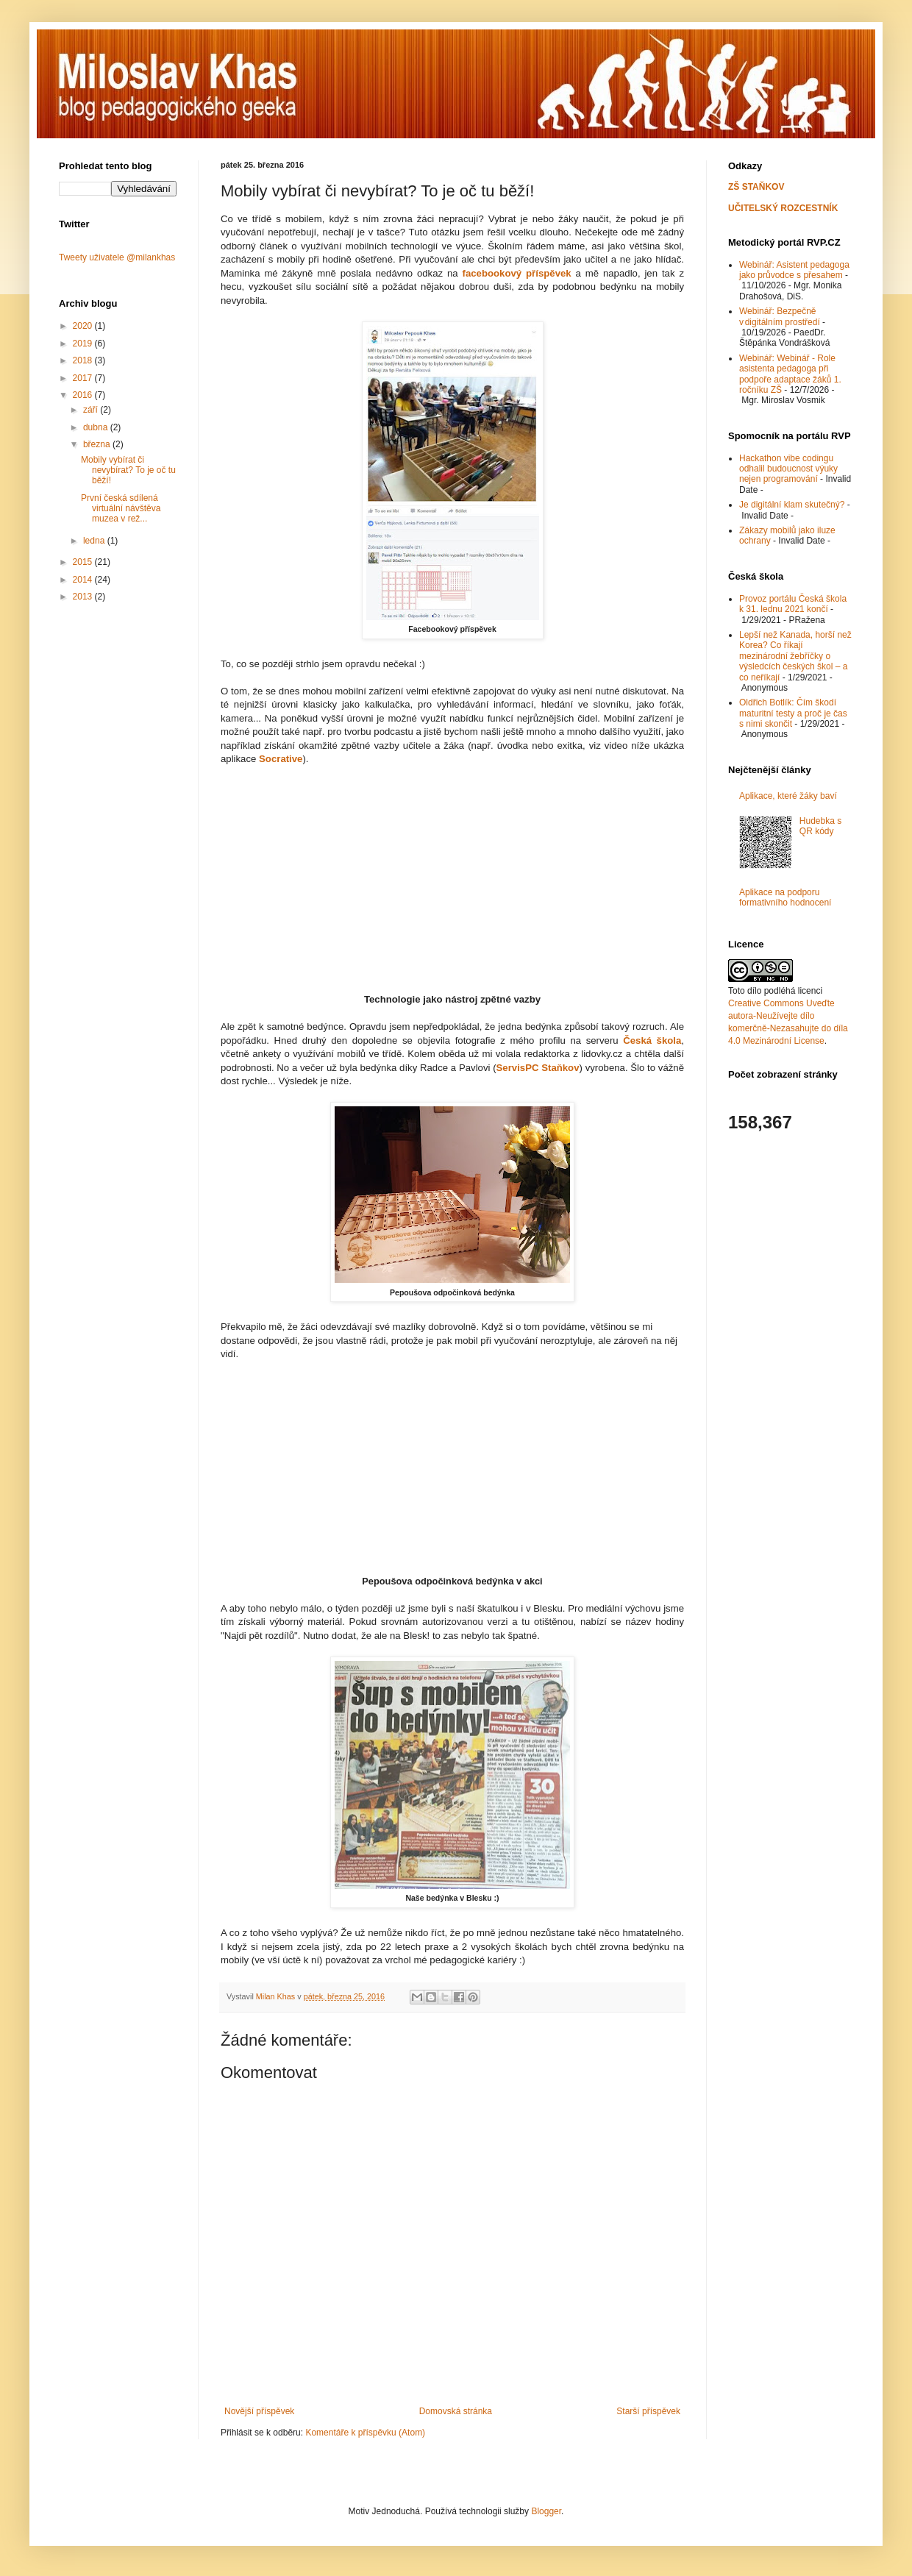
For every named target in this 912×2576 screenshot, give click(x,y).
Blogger (546, 2511)
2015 (84, 562)
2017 (84, 378)
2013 (84, 596)
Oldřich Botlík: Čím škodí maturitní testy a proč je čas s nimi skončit (793, 713)
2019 (84, 343)
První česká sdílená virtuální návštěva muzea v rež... (120, 508)
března (98, 444)
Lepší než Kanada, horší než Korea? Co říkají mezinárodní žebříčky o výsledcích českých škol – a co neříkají (795, 656)
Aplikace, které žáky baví (788, 796)
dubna (96, 427)
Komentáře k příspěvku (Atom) (365, 2432)
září (91, 410)
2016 (84, 395)
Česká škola (652, 1040)
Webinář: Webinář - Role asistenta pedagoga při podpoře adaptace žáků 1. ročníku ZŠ (790, 374)
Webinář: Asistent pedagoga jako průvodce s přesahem (794, 270)
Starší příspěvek (648, 2411)
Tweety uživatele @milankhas (117, 257)
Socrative (280, 758)
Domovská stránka (455, 2411)
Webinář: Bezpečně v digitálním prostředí (779, 316)
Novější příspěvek (259, 2411)
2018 (84, 360)
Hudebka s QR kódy (820, 826)
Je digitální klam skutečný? (791, 504)
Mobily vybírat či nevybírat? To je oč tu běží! (128, 470)
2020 (84, 326)
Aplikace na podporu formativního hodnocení (785, 897)
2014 (84, 579)
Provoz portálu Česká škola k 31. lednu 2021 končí (793, 604)
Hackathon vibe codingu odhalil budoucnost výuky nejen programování (788, 469)
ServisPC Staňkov (538, 1067)
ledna (95, 541)
